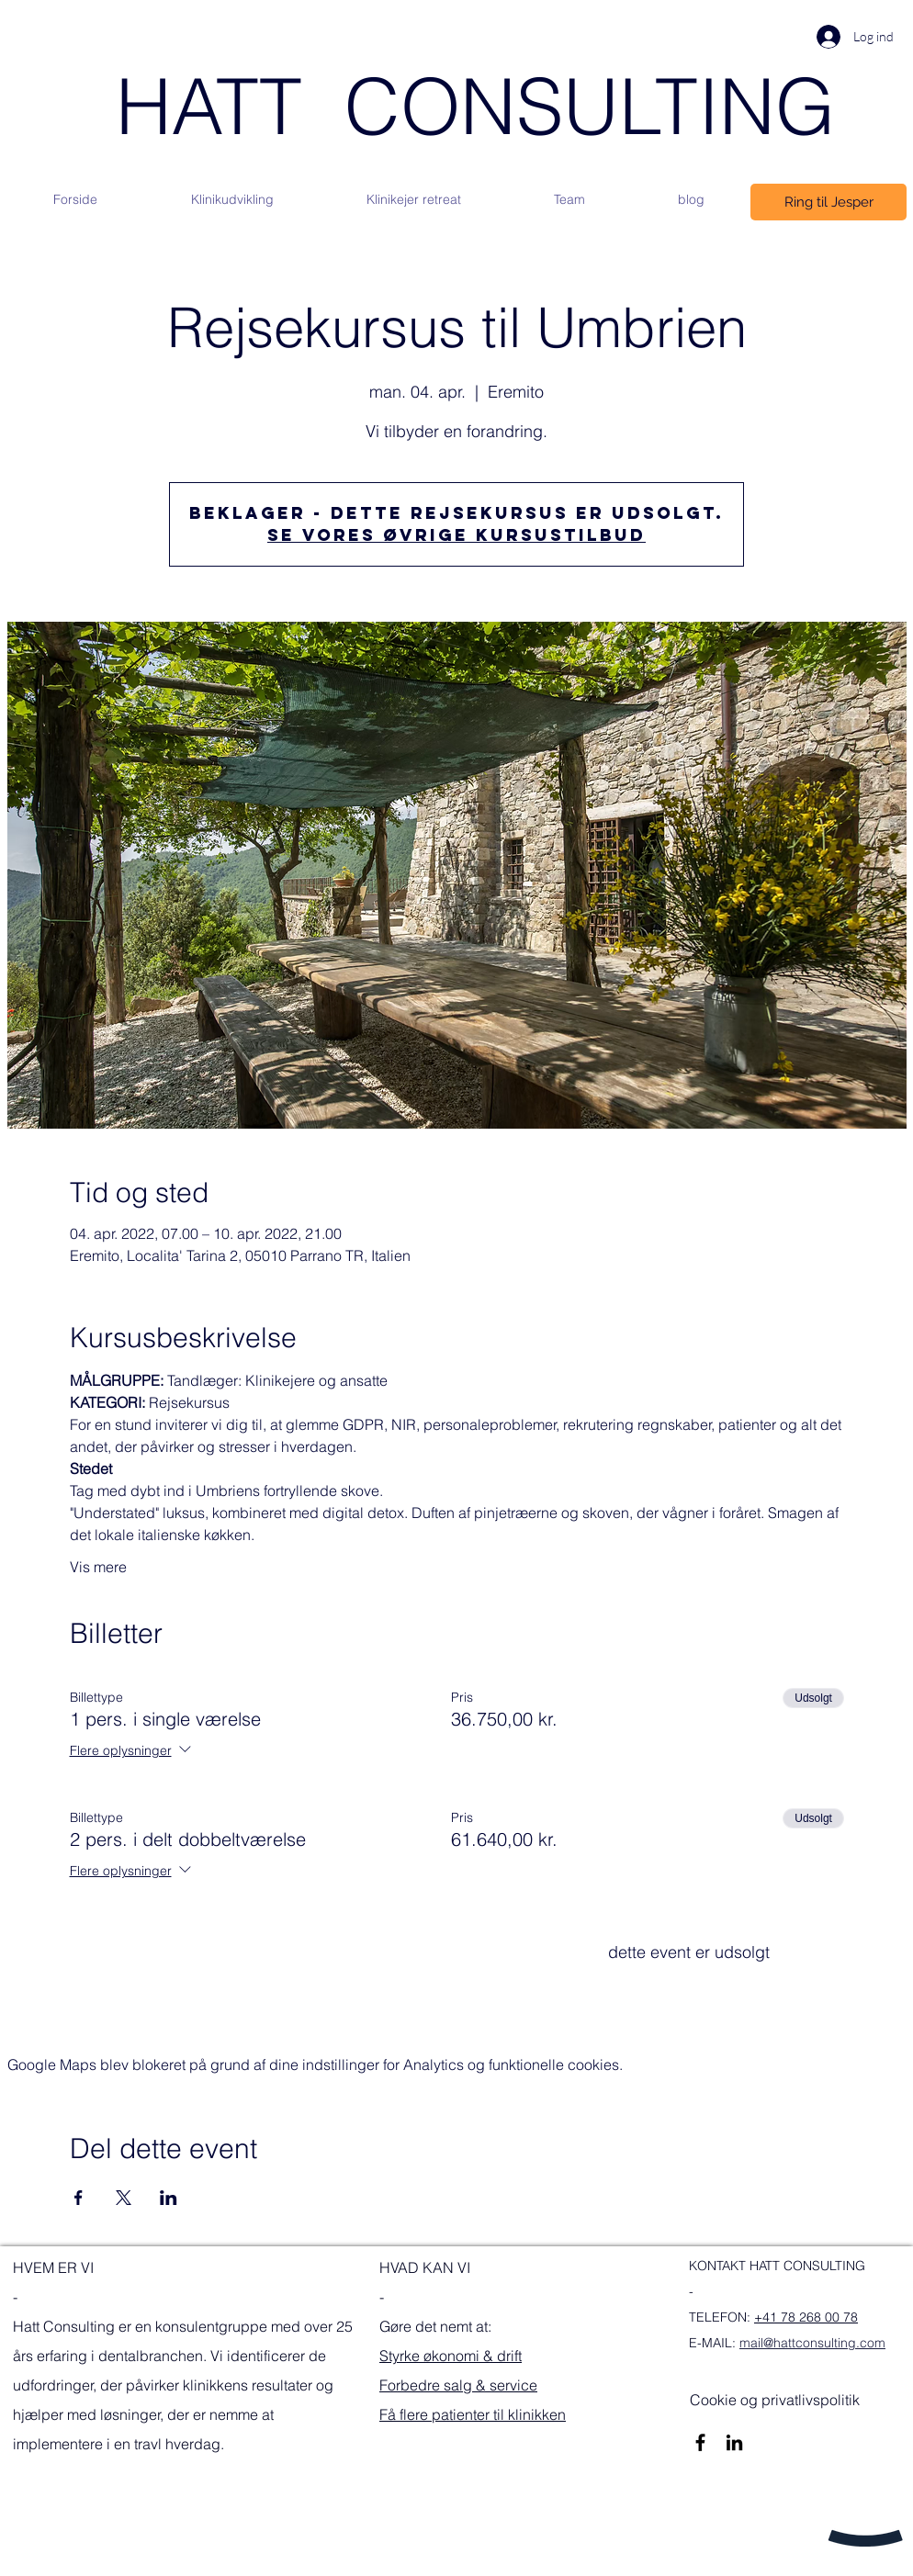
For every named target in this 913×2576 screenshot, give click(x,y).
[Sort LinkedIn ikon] (734, 2442)
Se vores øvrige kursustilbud (456, 535)
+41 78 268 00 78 (806, 2317)
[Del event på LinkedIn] (168, 2197)
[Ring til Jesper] (828, 202)
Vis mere (98, 1567)
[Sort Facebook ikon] (700, 2442)
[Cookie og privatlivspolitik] (775, 2399)
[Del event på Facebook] (78, 2197)
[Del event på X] (123, 2197)
